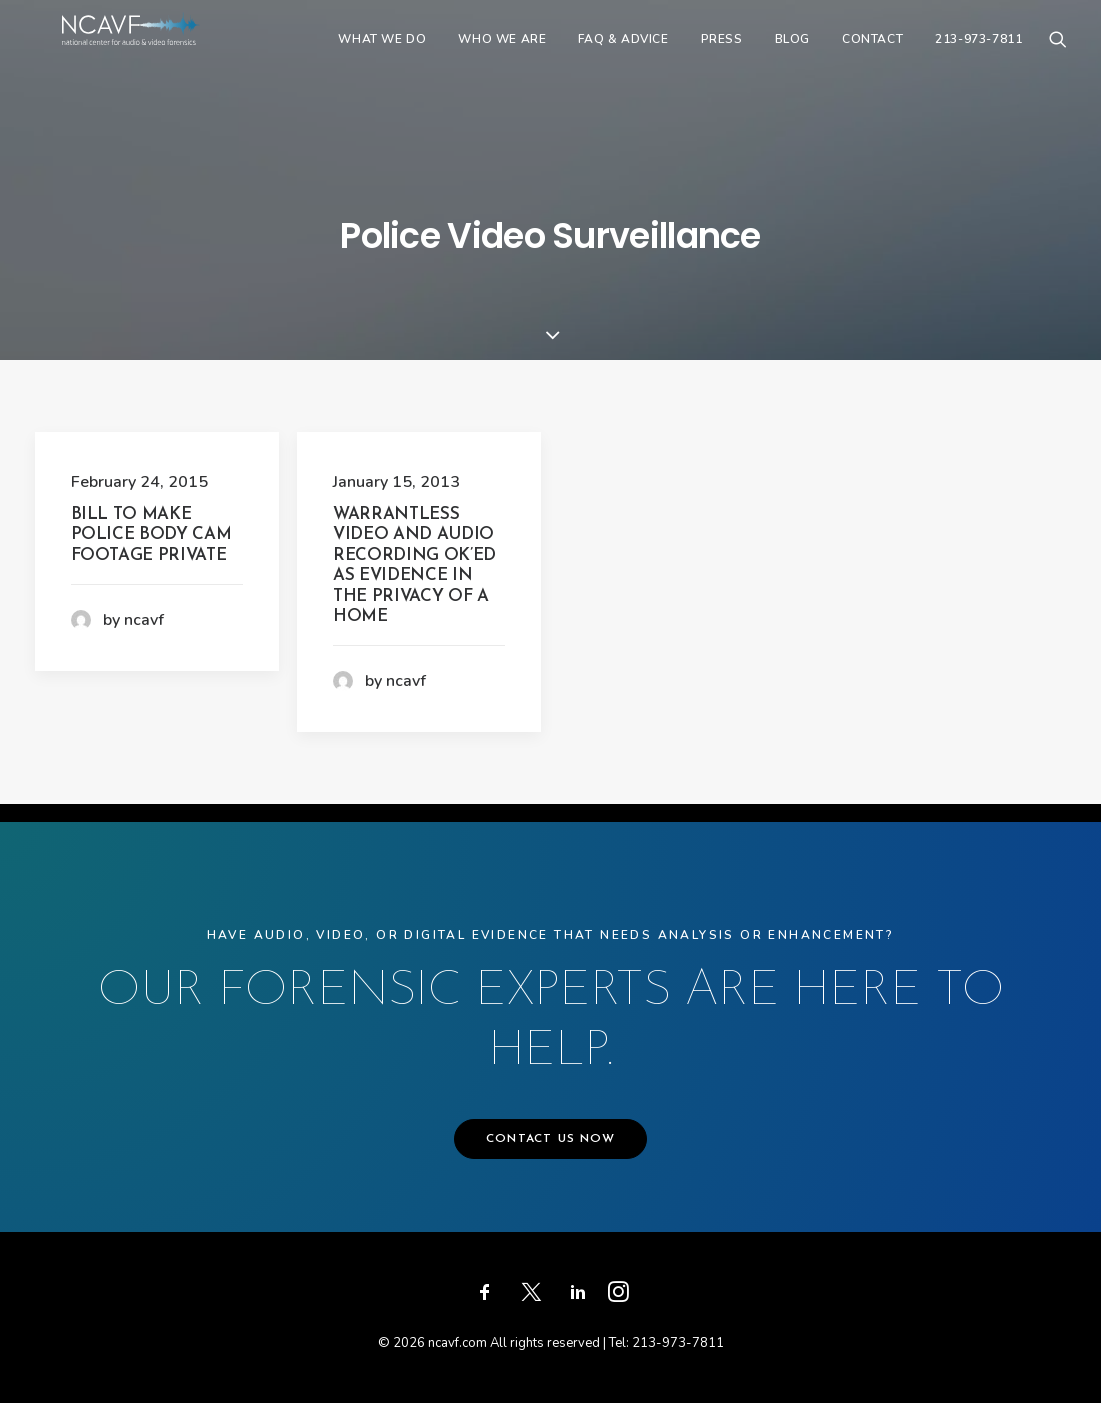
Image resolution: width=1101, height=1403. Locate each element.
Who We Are (502, 57)
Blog (792, 57)
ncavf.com (457, 1343)
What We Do (382, 57)
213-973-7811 (978, 57)
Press (722, 57)
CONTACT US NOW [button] (550, 1139)
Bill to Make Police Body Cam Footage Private (151, 535)
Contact (872, 57)
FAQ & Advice (623, 57)
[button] (1058, 57)
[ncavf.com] (164, 57)
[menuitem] (382, 57)
